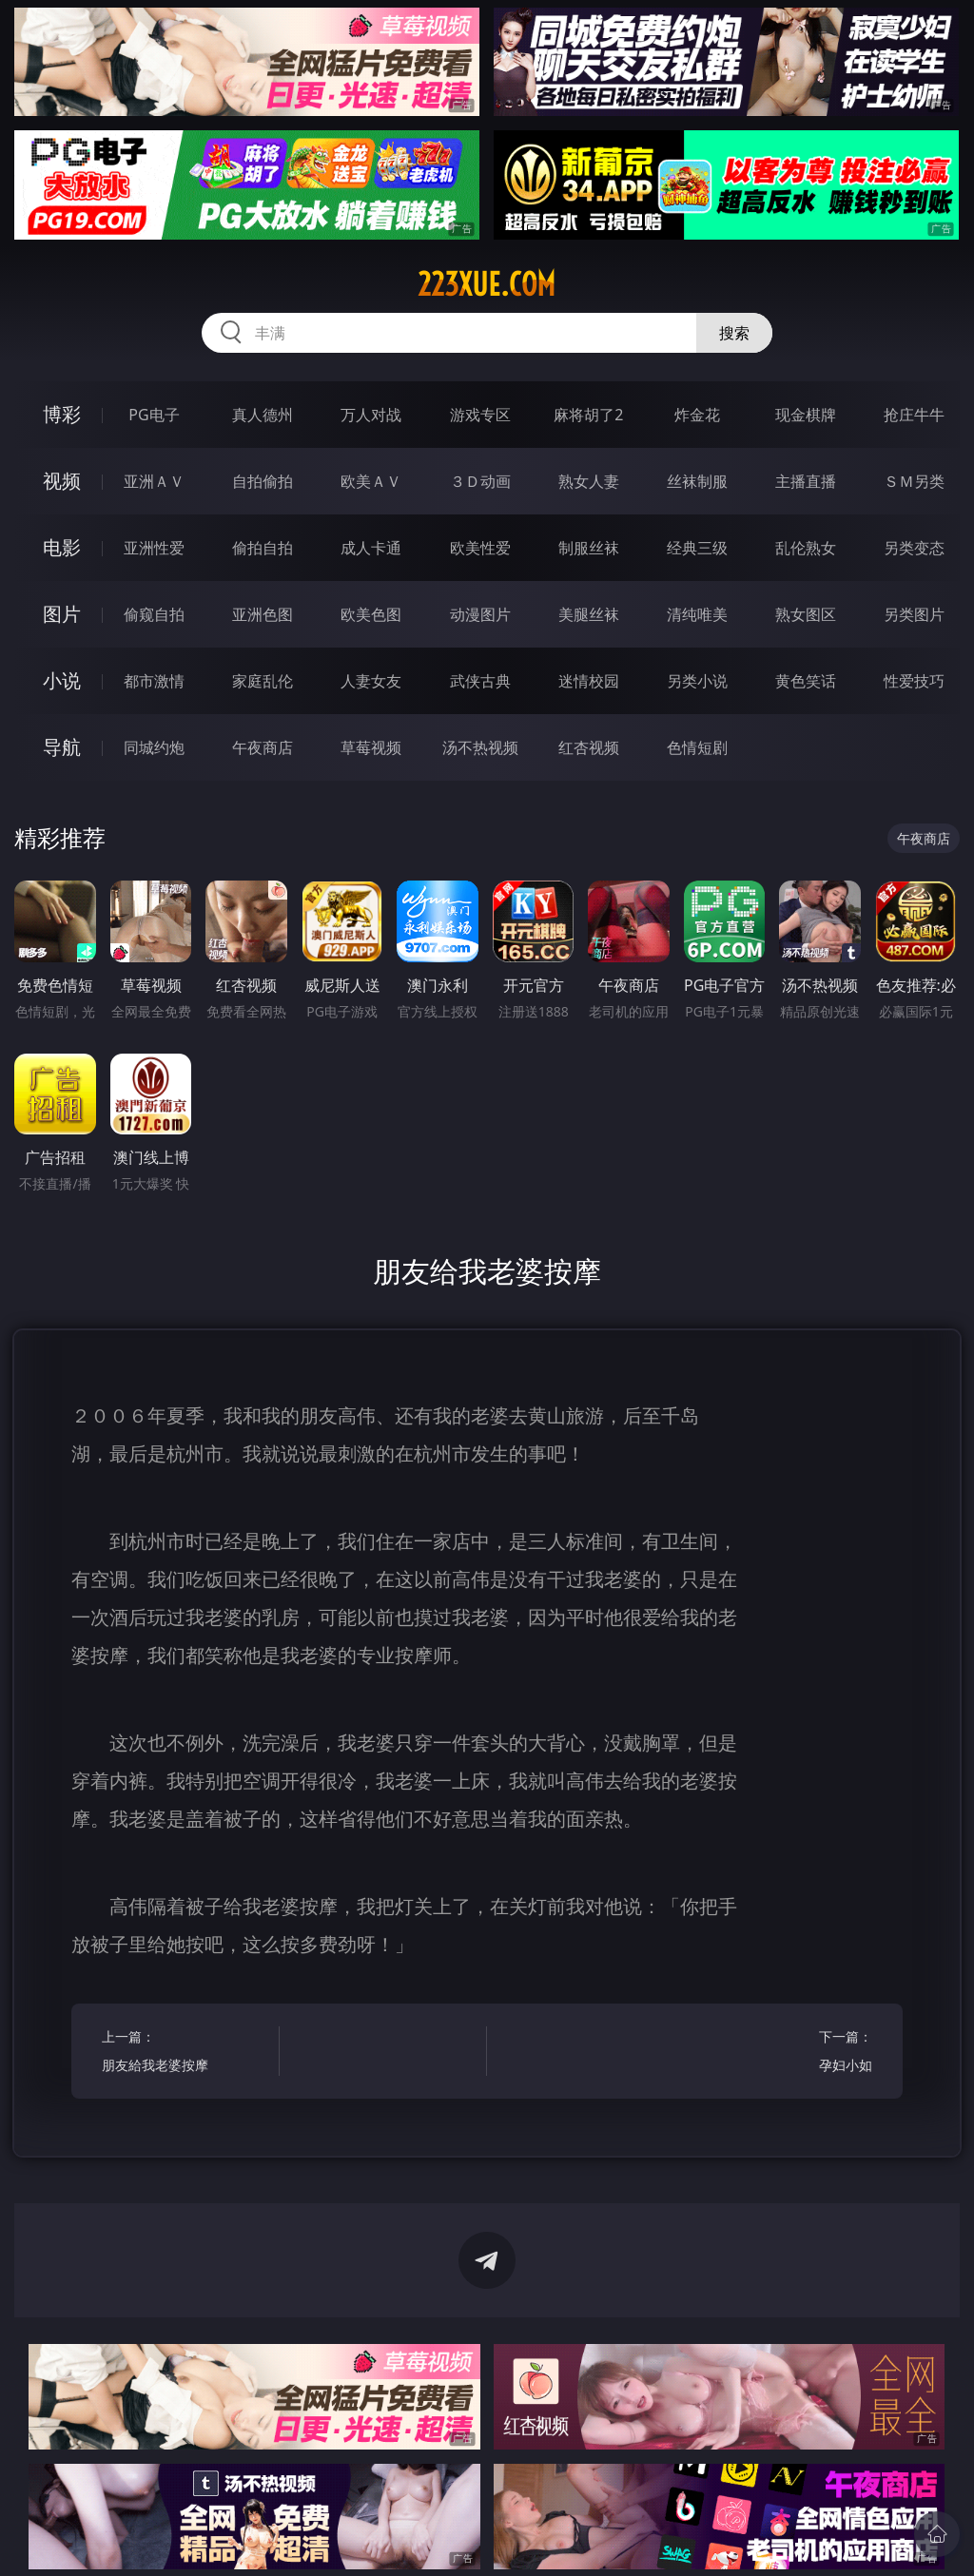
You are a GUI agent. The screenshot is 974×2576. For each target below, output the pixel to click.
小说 (62, 680)
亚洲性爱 (154, 547)
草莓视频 (371, 747)
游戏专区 (480, 414)
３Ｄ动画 (480, 481)
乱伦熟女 (805, 547)
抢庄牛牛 (914, 414)
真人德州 (262, 414)
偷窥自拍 (154, 614)
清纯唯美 (697, 614)
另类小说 (697, 680)
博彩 (62, 414)
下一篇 (788, 2053)
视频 (62, 481)
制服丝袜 (588, 547)
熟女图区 (805, 614)
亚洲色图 (262, 614)
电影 (62, 547)
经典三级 (697, 547)
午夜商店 (262, 747)
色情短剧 (697, 747)
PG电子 (153, 414)
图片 (62, 614)
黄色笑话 (805, 680)
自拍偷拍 (262, 481)
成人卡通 (371, 547)
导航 (62, 747)
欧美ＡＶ (371, 481)
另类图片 (914, 614)
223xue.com (486, 284)
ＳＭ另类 (914, 481)
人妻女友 (371, 680)
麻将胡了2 (588, 414)
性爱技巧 (914, 680)
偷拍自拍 (262, 547)
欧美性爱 (480, 547)
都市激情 (154, 680)
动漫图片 (480, 614)
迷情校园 (588, 680)
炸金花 (697, 414)
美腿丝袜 (588, 614)
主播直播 (805, 481)
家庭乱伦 (262, 680)
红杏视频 (588, 747)
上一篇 (186, 2053)
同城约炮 (154, 747)
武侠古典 (480, 680)
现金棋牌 (805, 414)
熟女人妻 (588, 481)
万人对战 (371, 414)
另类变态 (914, 547)
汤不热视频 (480, 747)
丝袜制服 (697, 481)
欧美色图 (371, 614)
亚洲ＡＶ (154, 481)
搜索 (734, 332)
